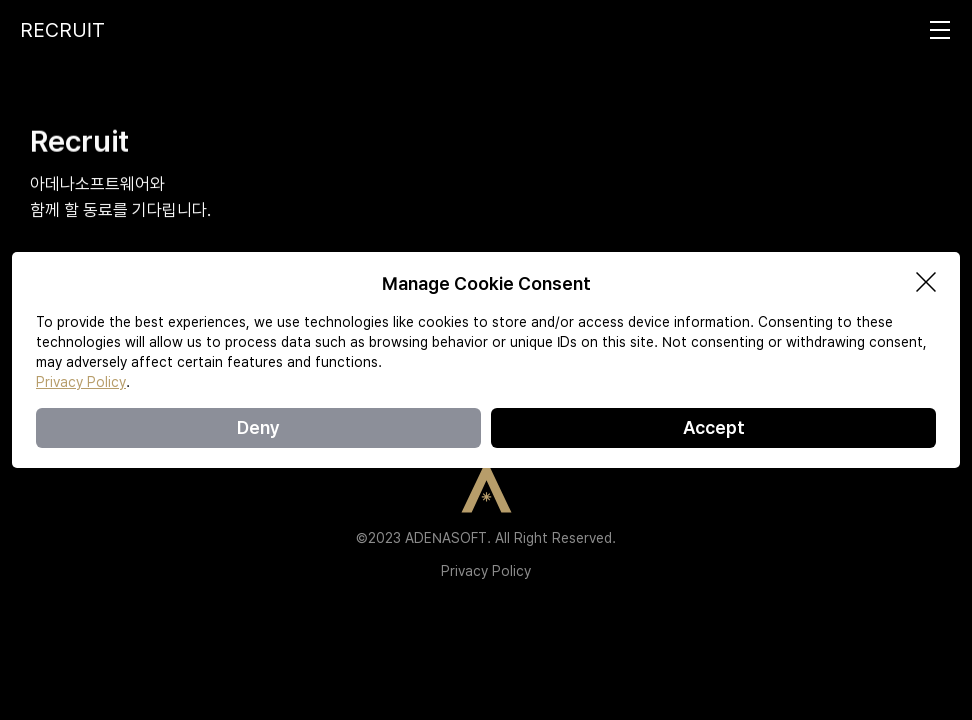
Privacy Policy (486, 571)
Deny (258, 427)
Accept (714, 427)
